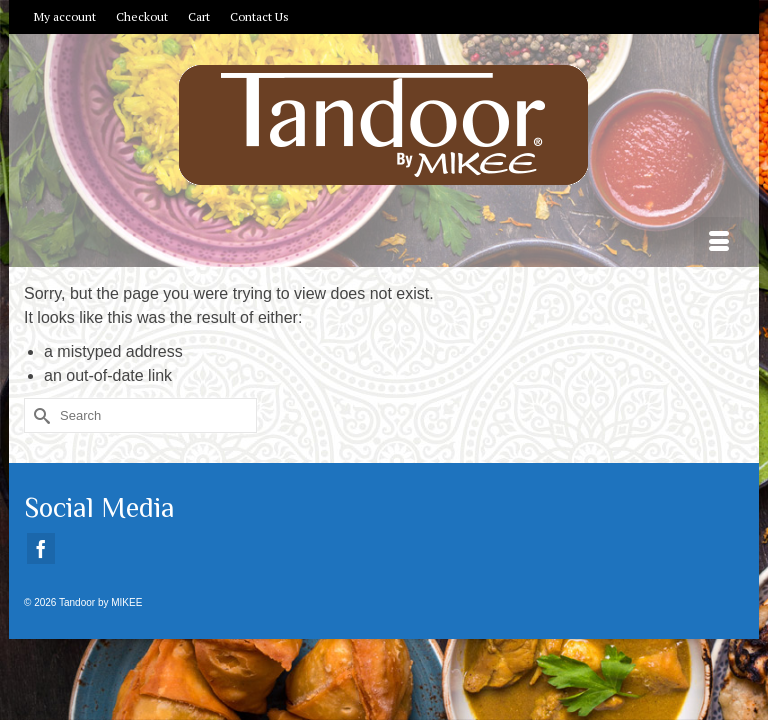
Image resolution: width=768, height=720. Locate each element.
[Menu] (719, 242)
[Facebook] (41, 548)
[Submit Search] (39, 415)
